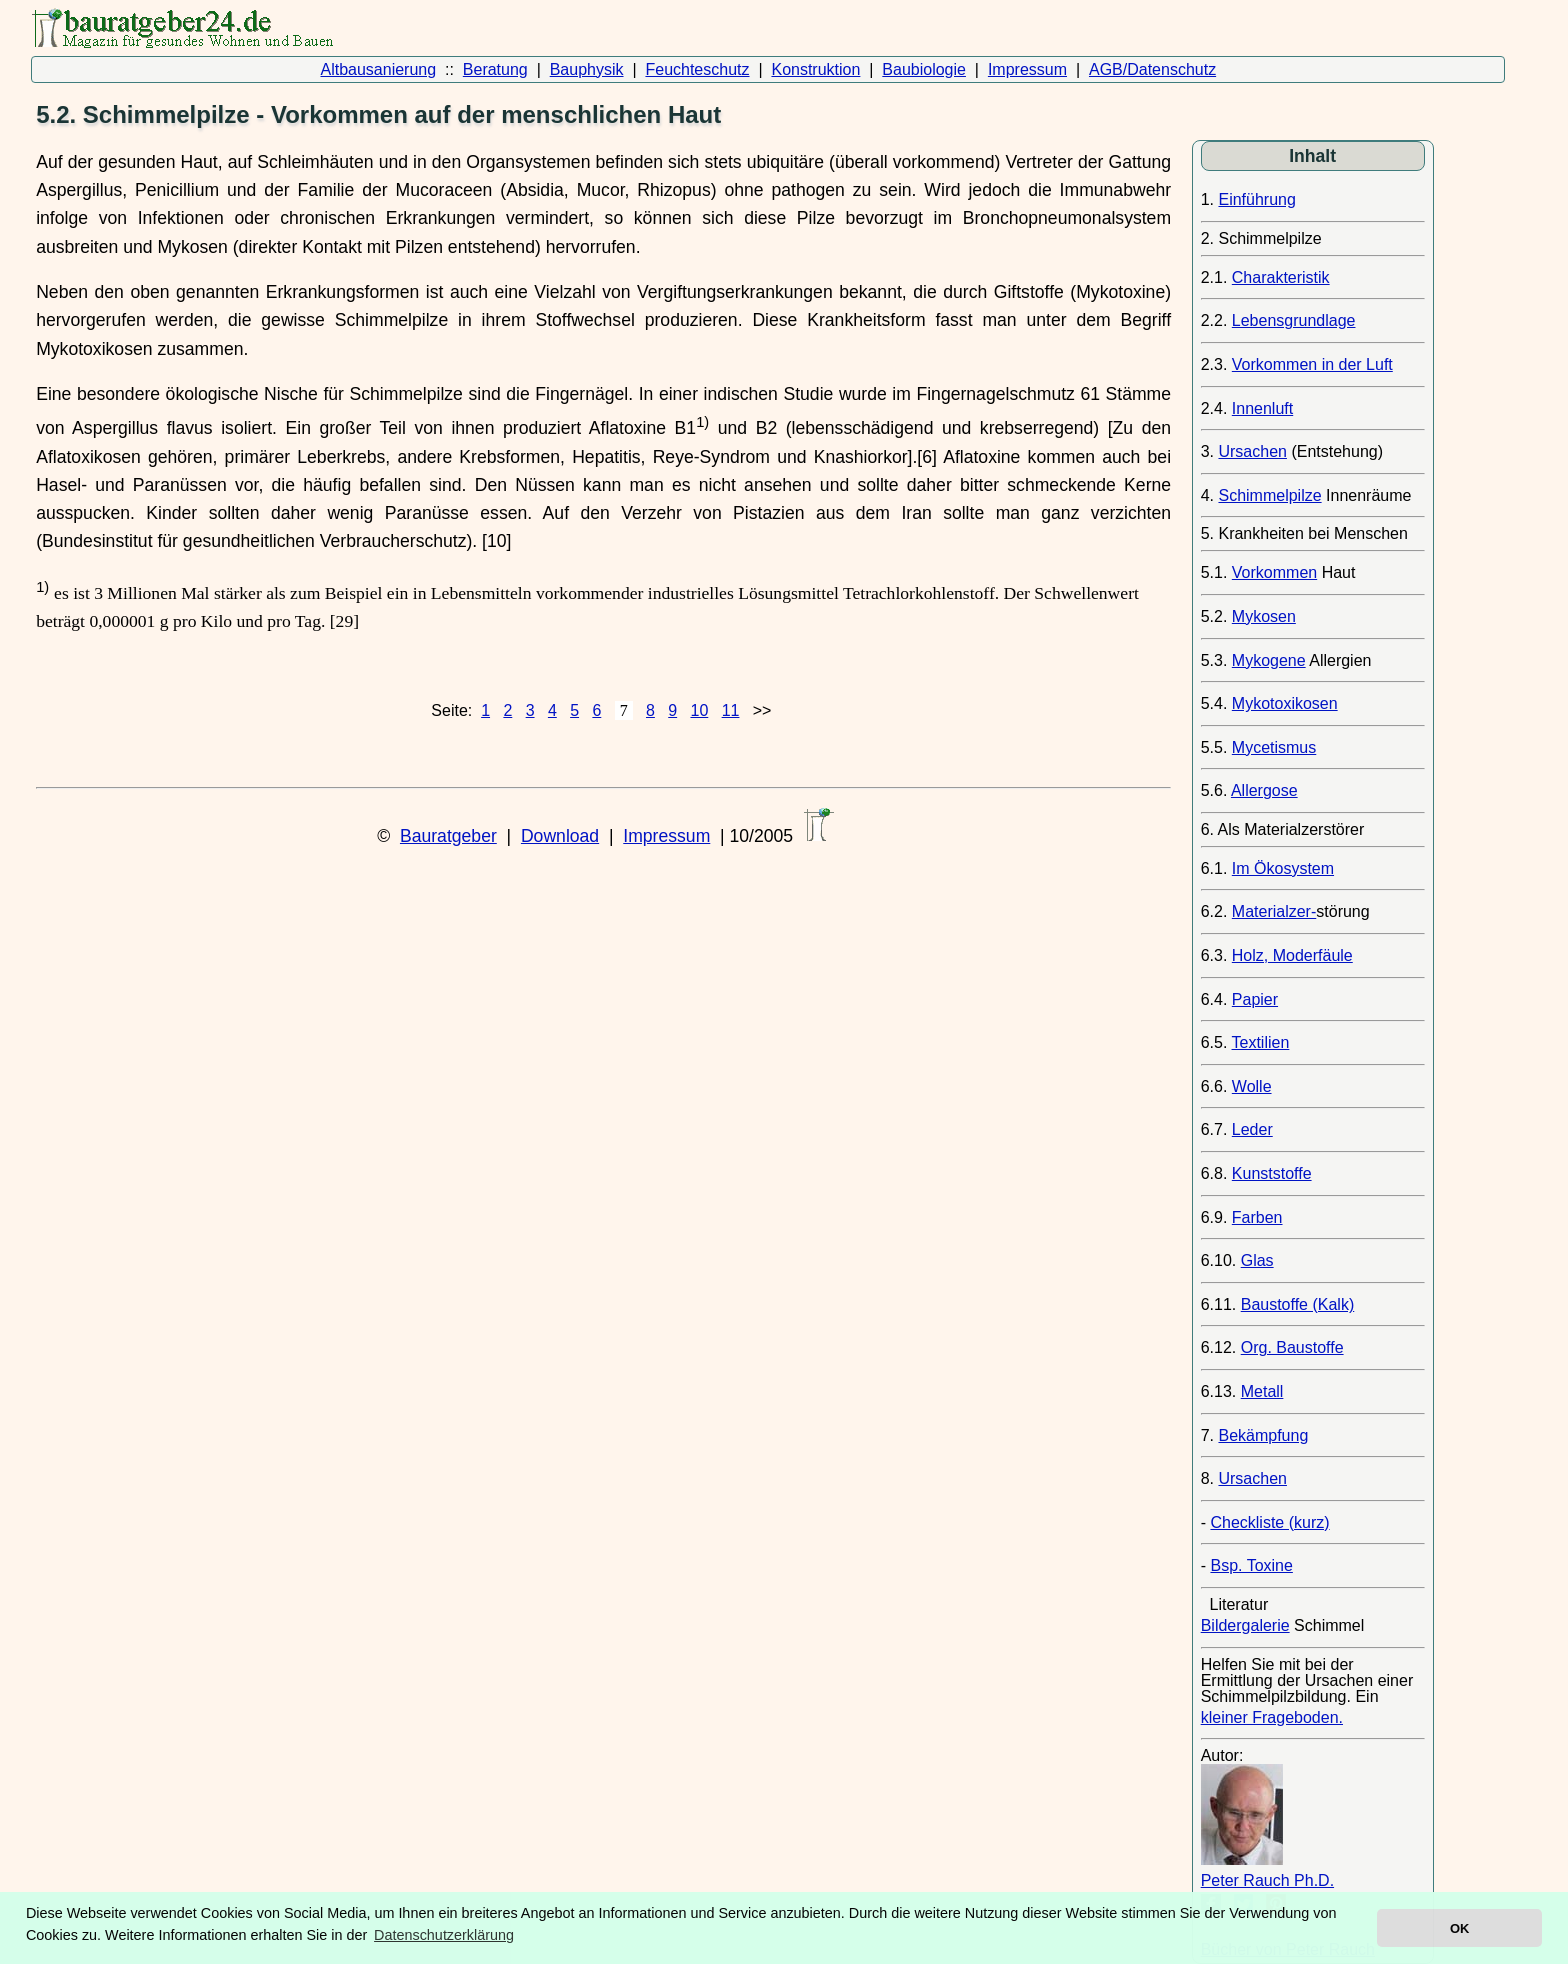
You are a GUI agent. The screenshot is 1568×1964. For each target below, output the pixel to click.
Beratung (495, 69)
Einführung (1256, 199)
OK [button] (1459, 1928)
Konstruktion (815, 69)
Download (560, 836)
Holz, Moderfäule (1292, 955)
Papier (1255, 999)
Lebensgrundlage (1294, 320)
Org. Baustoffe (1292, 1347)
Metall (1262, 1391)
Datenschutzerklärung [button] (444, 1935)
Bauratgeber (448, 836)
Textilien (1261, 1042)
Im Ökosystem (1283, 868)
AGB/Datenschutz (1152, 69)
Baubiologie (924, 69)
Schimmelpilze (1269, 495)
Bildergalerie (1245, 1625)
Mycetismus (1274, 747)
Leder (1252, 1129)
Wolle (1252, 1086)
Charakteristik (1281, 277)
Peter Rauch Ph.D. (1267, 1880)
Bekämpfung (1263, 1435)
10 (699, 710)
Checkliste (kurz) (1269, 1522)
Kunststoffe (1272, 1173)
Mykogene (1269, 660)
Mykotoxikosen (1285, 703)
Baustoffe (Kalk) (1298, 1304)
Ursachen (1252, 451)
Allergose (1264, 790)
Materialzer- (1274, 911)
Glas (1257, 1260)
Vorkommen (1274, 572)
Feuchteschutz (697, 69)
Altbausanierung (379, 69)
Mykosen (1264, 616)
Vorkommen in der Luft (1312, 364)
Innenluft (1262, 408)
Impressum (1027, 69)
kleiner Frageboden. (1272, 1717)
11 (731, 710)
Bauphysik (587, 69)
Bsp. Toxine (1251, 1565)
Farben (1257, 1217)
